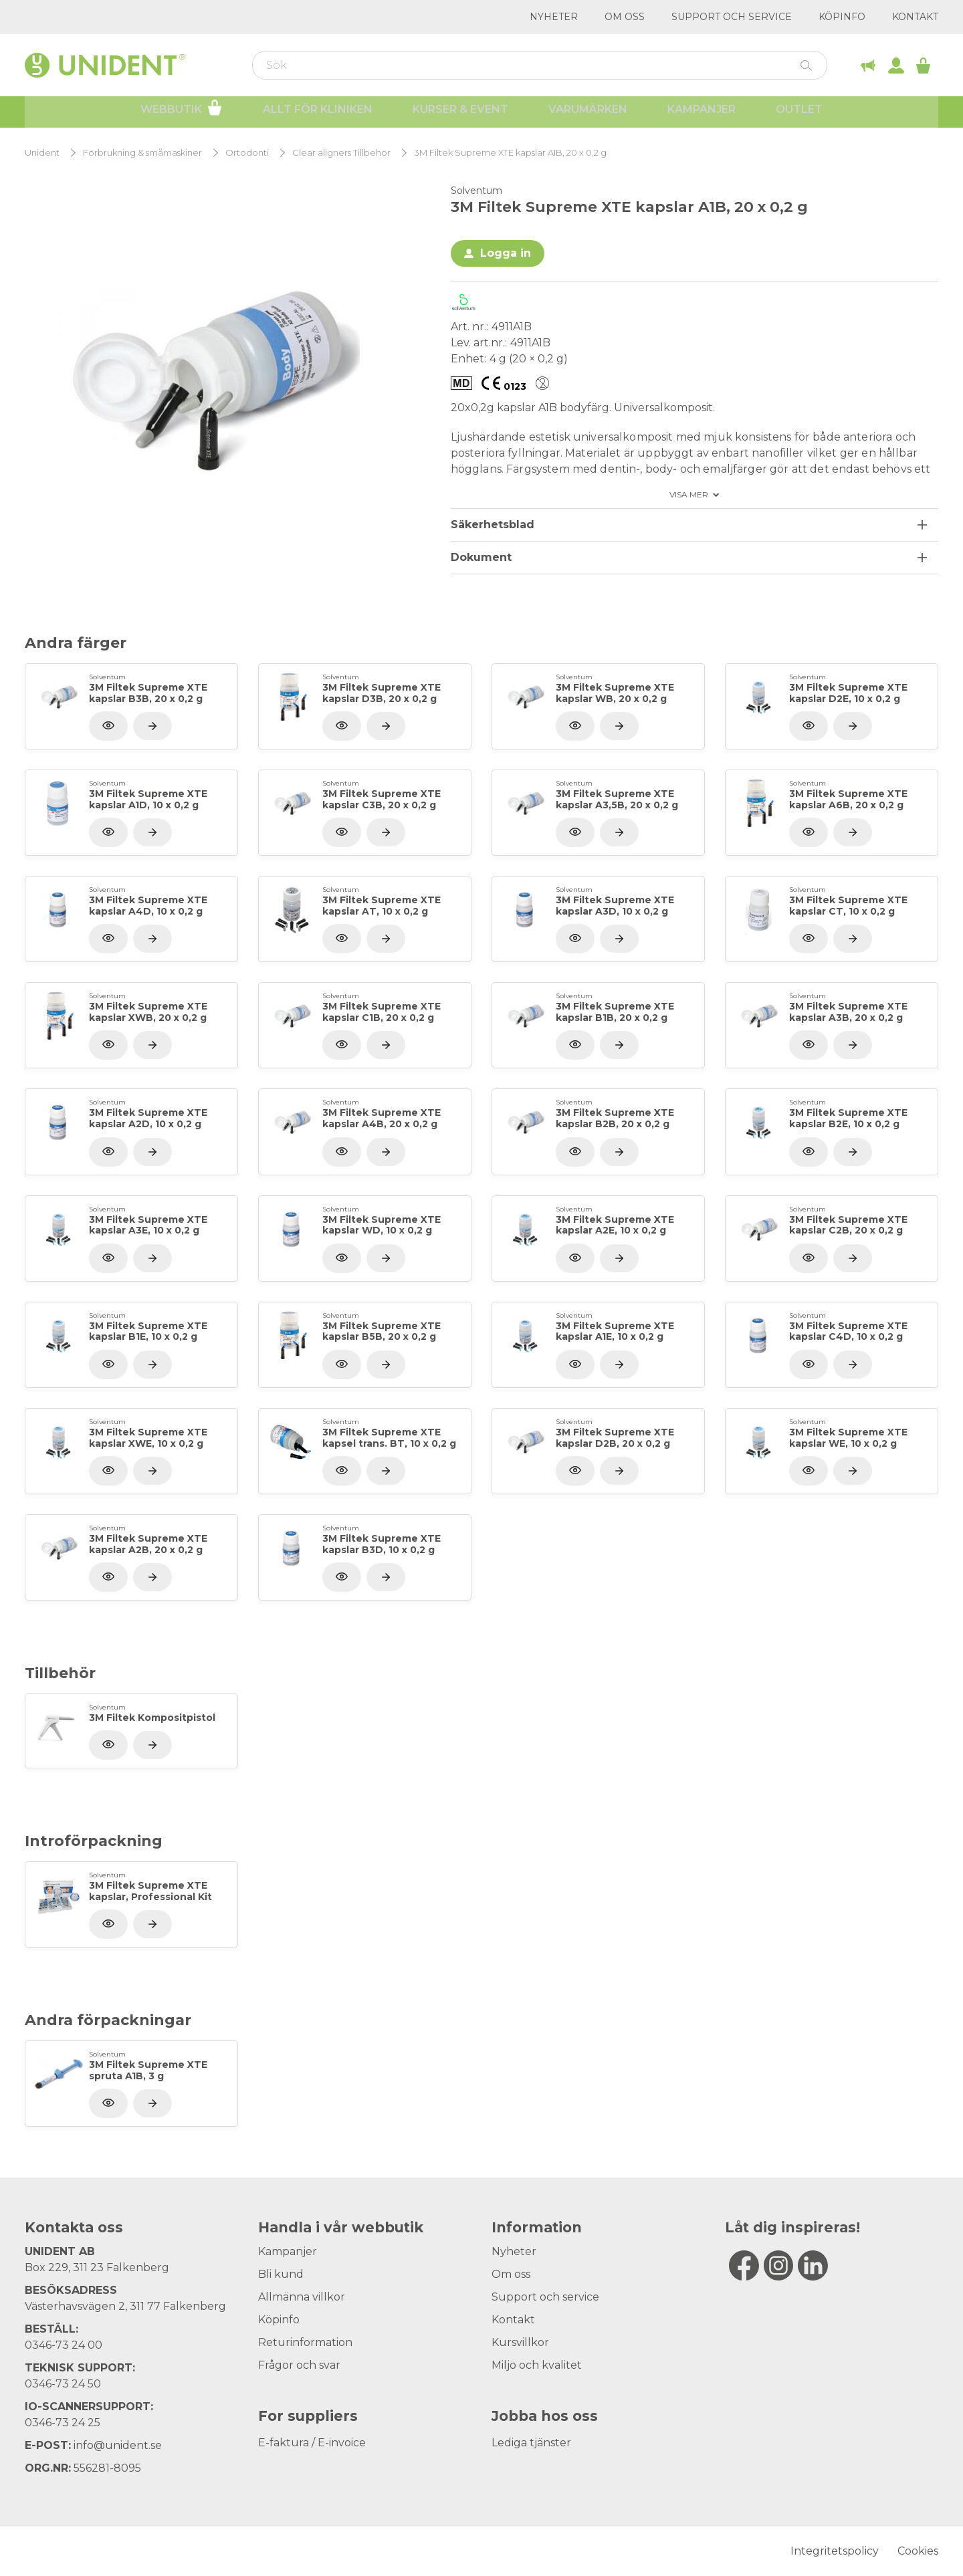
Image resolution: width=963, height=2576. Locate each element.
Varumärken (587, 114)
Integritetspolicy (834, 2551)
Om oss (625, 17)
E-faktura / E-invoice (312, 2442)
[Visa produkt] (152, 726)
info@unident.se (118, 2445)
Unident (42, 152)
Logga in (505, 253)
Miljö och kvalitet (537, 2365)
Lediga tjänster (531, 2442)
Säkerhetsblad (492, 524)
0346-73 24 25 (62, 2422)
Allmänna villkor (301, 2297)
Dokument (481, 557)
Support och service (731, 17)
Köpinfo (842, 17)
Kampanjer (701, 114)
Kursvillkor (520, 2342)
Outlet (799, 114)
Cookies (917, 2551)
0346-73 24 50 (63, 2383)
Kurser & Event (460, 114)
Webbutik (181, 112)
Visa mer (688, 495)
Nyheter (554, 17)
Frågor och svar (299, 2365)
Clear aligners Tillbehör (341, 152)
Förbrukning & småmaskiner (142, 152)
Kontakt (915, 17)
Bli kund (281, 2274)
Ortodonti (247, 152)
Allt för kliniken (317, 114)
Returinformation (305, 2342)
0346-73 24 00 (63, 2345)
